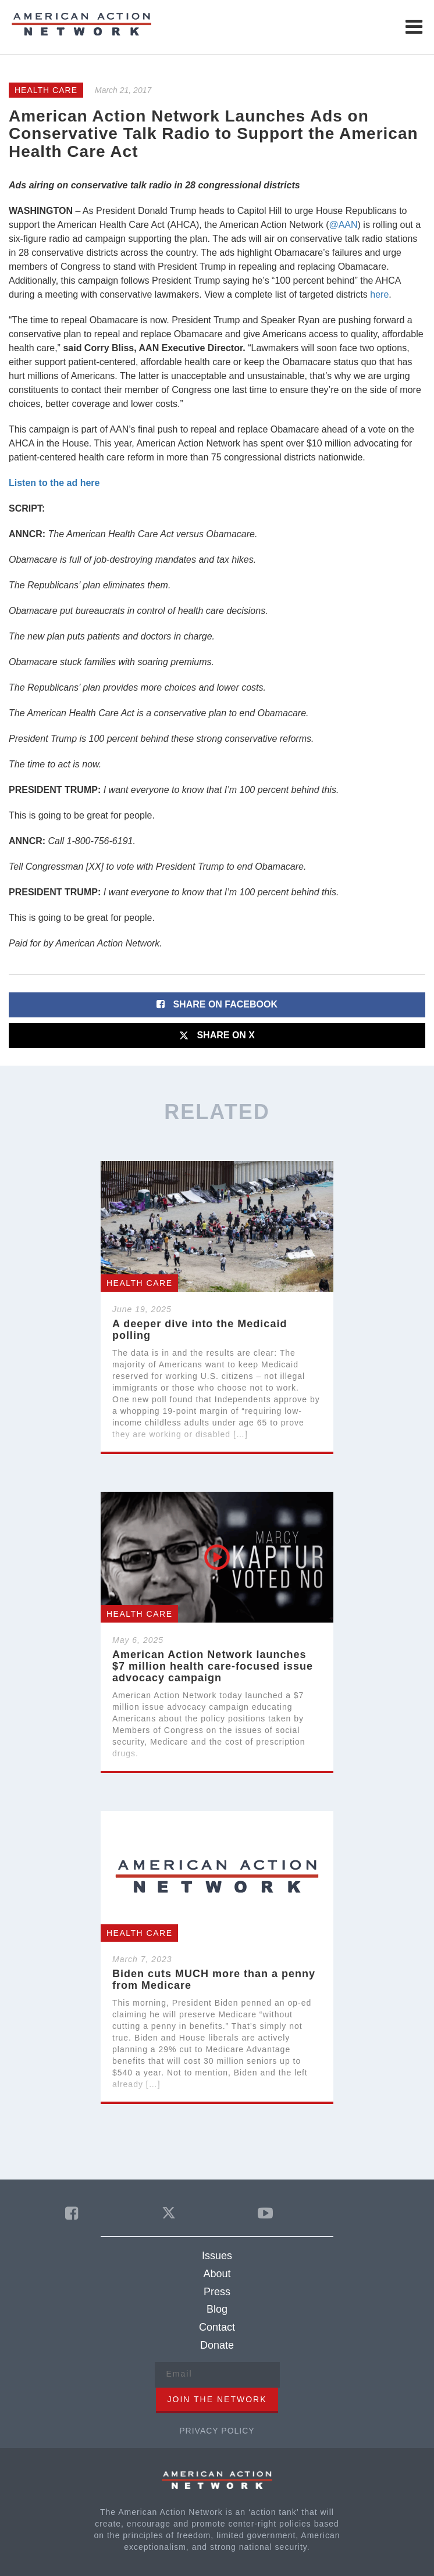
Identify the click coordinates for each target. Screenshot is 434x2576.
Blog (217, 2309)
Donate (217, 2345)
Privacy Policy (216, 2430)
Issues (217, 2255)
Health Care (46, 90)
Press (217, 2292)
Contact (217, 2327)
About (216, 2274)
